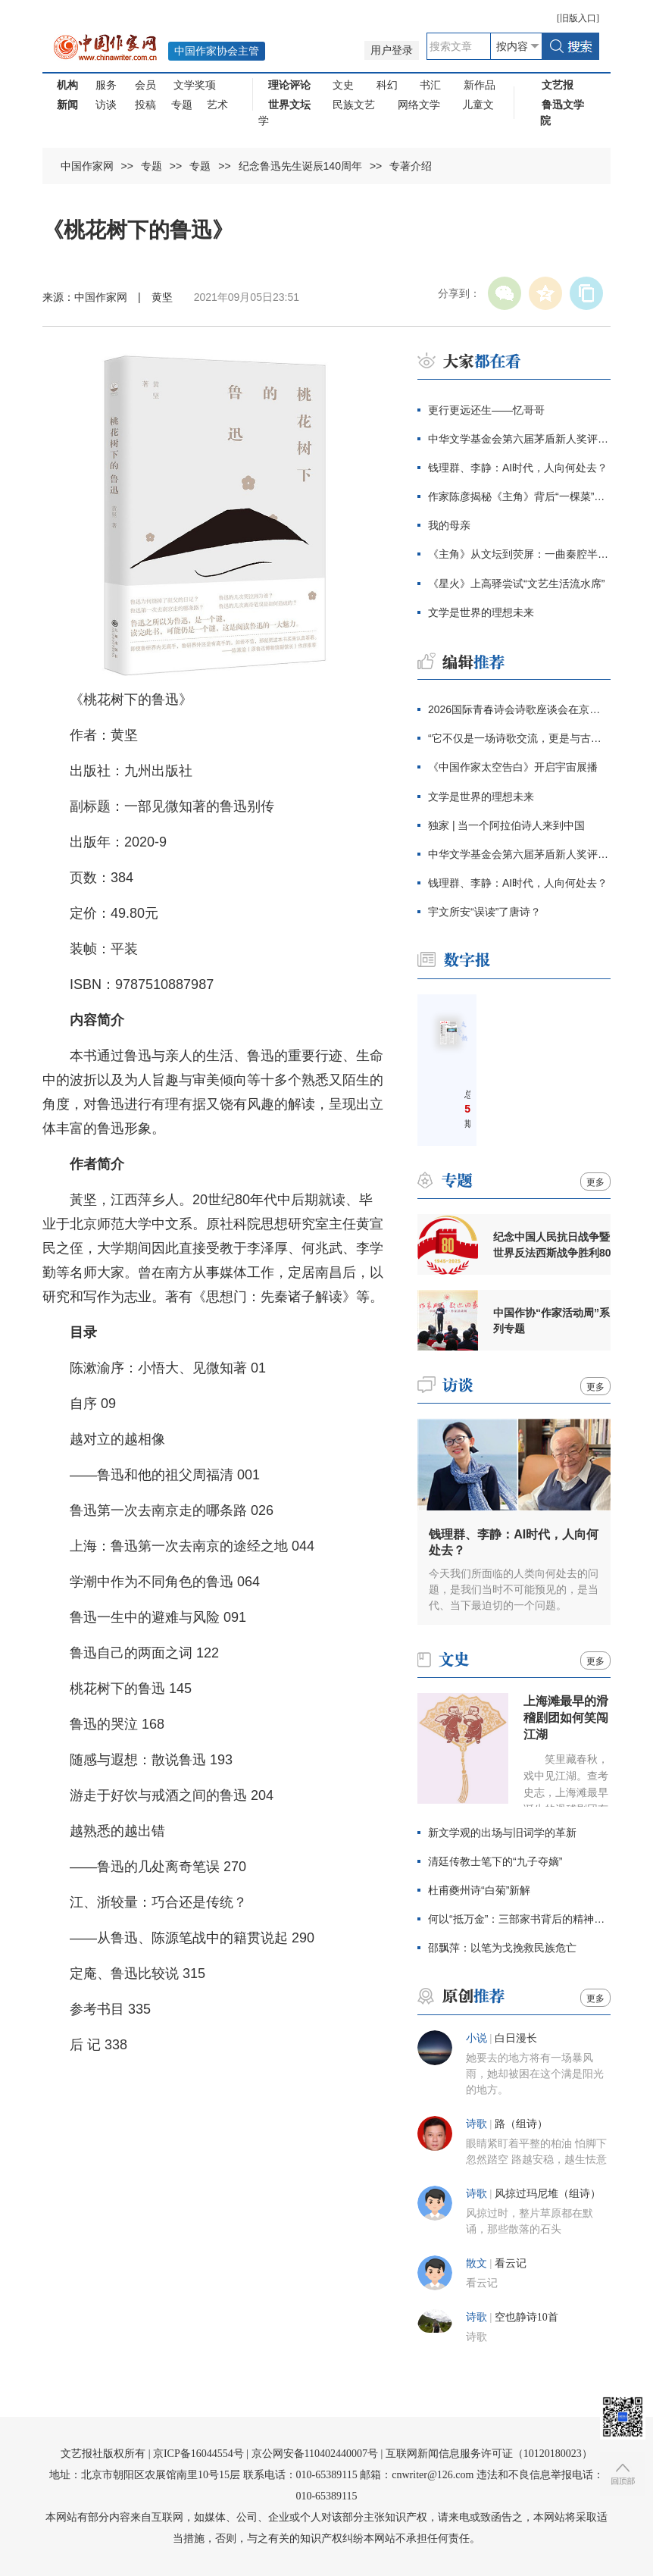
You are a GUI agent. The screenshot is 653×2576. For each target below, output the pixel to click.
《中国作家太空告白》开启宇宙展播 (513, 767)
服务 (106, 85)
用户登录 (391, 50)
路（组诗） (521, 2124)
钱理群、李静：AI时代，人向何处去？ (518, 468)
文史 (343, 85)
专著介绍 (410, 166)
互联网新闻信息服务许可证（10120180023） (489, 2453)
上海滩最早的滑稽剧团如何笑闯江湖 (565, 1718)
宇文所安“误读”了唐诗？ (484, 912)
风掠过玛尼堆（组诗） (548, 2193)
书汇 (430, 85)
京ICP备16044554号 (198, 2453)
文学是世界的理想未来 (481, 612)
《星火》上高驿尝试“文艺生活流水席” (516, 583)
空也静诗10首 (526, 2317)
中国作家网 (87, 166)
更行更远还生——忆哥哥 (486, 410)
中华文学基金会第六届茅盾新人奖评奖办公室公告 (519, 439)
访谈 (106, 105)
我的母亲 (449, 525)
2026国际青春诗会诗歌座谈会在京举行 (519, 709)
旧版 (578, 18)
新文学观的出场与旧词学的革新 (502, 1832)
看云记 (510, 2263)
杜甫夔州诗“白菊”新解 (479, 1890)
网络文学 (419, 105)
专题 (181, 105)
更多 (595, 1182)
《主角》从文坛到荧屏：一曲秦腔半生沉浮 (519, 554)
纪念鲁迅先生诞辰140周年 (300, 166)
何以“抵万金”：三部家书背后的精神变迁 (519, 1919)
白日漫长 (516, 2038)
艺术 (217, 105)
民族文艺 (354, 105)
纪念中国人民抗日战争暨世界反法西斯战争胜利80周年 (552, 1245)
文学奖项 (194, 85)
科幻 (387, 85)
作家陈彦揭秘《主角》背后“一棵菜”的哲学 (519, 496)
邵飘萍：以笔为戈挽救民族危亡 (502, 1948)
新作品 (479, 85)
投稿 (145, 105)
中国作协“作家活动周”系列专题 (551, 1321)
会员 (145, 85)
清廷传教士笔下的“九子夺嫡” (495, 1861)
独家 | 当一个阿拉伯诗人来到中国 (506, 825)
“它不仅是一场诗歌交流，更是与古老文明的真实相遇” (519, 738)
